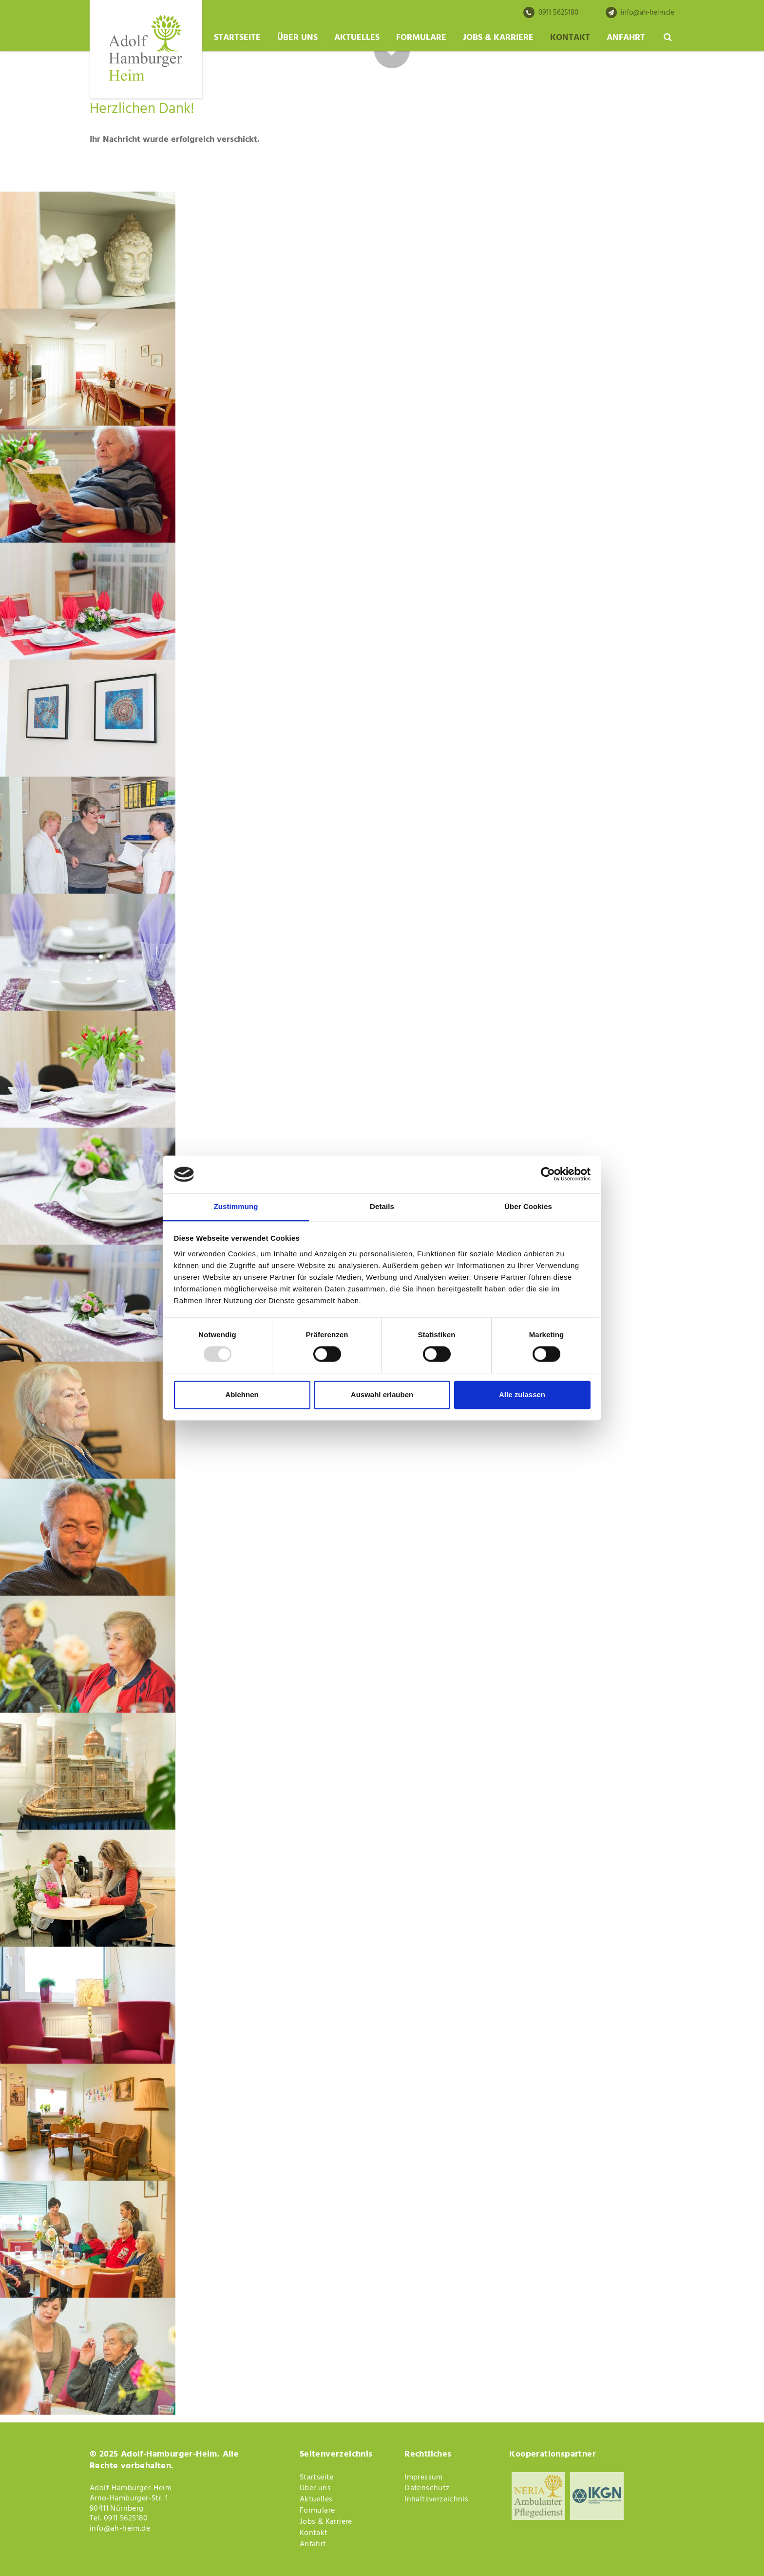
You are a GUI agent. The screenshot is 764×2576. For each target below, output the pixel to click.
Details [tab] (382, 1206)
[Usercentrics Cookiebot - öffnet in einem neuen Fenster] (548, 1174)
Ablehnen (241, 1394)
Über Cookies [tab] (528, 1206)
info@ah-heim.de (640, 13)
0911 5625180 (550, 13)
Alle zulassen (522, 1394)
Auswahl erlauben (382, 1394)
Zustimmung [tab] (236, 1206)
